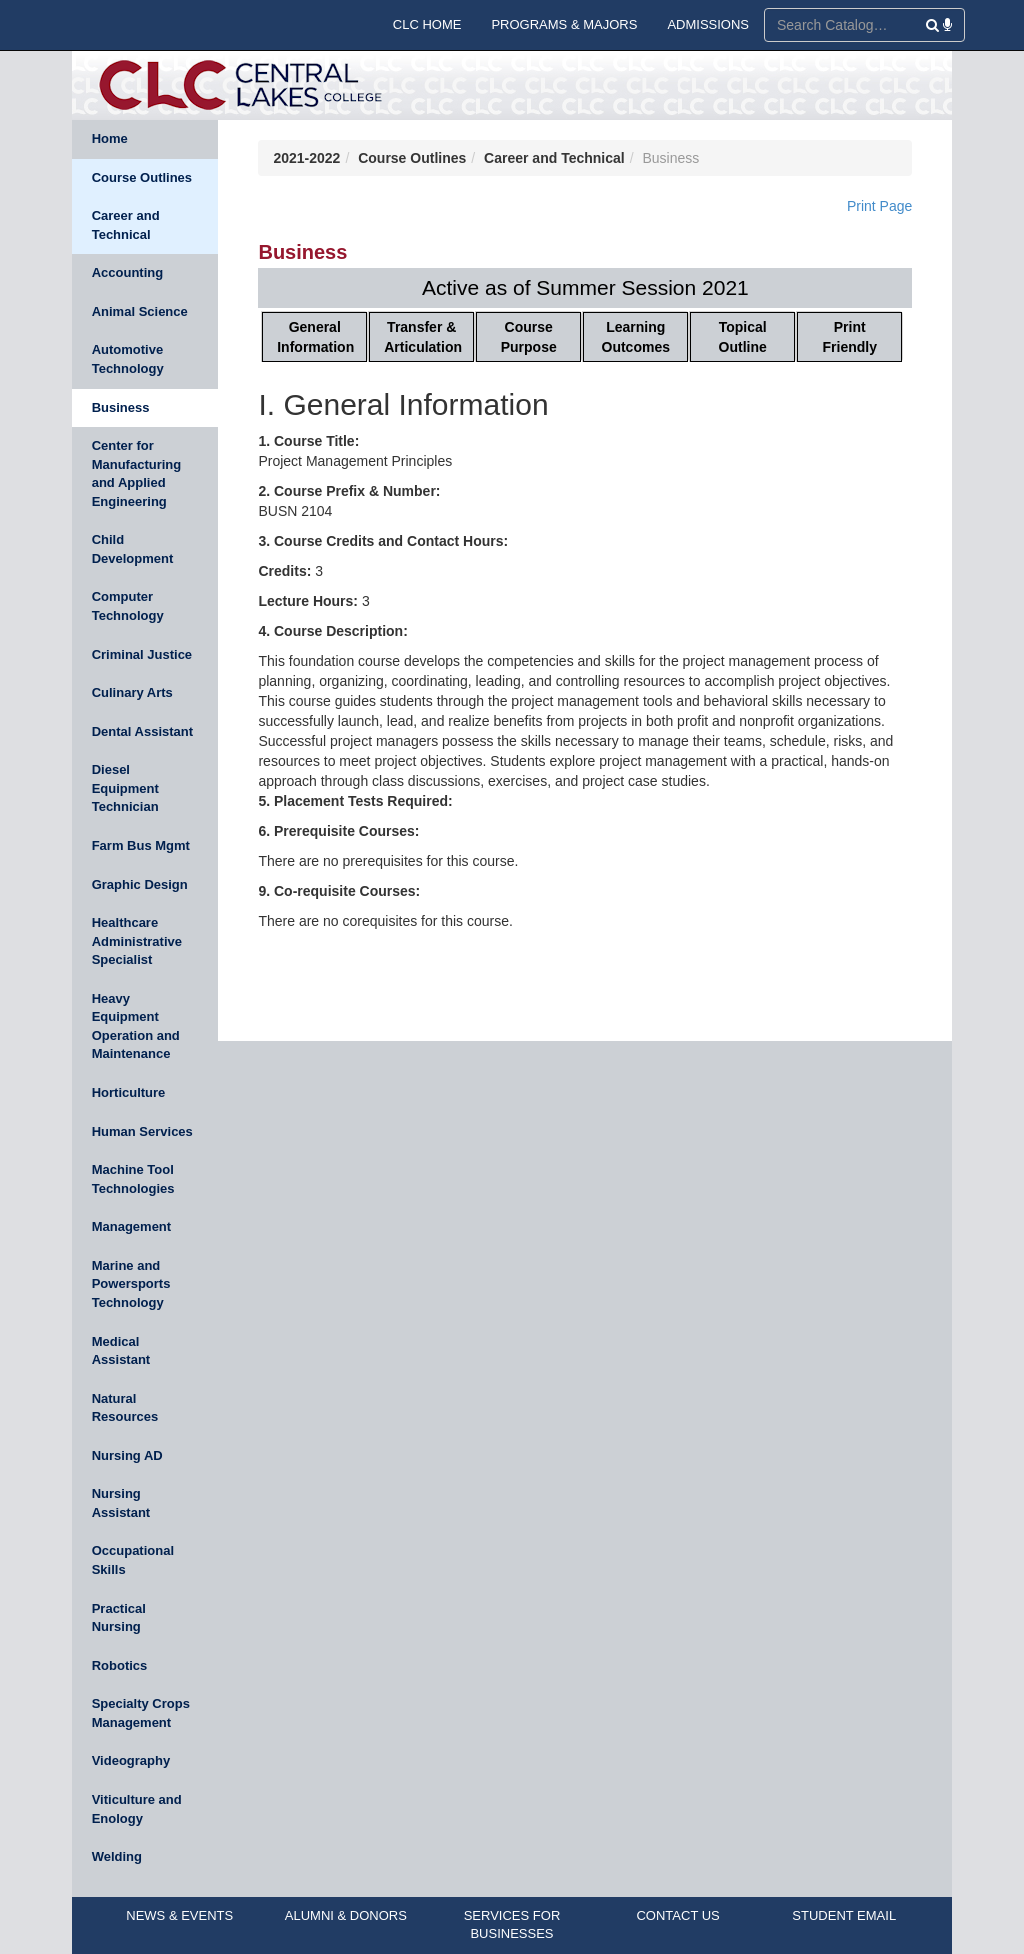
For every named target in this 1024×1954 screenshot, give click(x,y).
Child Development (133, 549)
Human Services (142, 1131)
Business (121, 407)
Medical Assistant (121, 1351)
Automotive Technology (128, 359)
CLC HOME (427, 24)
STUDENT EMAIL (844, 1915)
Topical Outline (743, 337)
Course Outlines (142, 177)
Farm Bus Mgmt (141, 845)
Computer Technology (128, 606)
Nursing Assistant (121, 1503)
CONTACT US (677, 1915)
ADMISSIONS (708, 24)
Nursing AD (127, 1455)
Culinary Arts (132, 692)
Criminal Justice (142, 654)
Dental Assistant (142, 731)
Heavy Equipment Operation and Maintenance (136, 1026)
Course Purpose (529, 337)
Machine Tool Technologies (133, 1179)
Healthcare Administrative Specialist (137, 941)
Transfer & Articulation (423, 337)
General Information (315, 337)
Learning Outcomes (636, 337)
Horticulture (129, 1092)
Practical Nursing (119, 1618)
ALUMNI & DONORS (346, 1915)
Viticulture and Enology (137, 1809)
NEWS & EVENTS (179, 1915)
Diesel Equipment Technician (125, 788)
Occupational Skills (133, 1560)
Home (110, 138)
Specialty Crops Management (141, 1713)
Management (131, 1226)
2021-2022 (306, 158)
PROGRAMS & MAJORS (564, 24)
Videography (131, 1760)
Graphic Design (140, 884)
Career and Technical (126, 225)
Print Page (879, 206)
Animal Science (140, 311)
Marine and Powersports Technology (131, 1284)
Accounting (128, 272)
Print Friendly (850, 337)
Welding (117, 1856)
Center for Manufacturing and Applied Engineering (137, 473)
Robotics (120, 1665)
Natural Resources (125, 1408)
